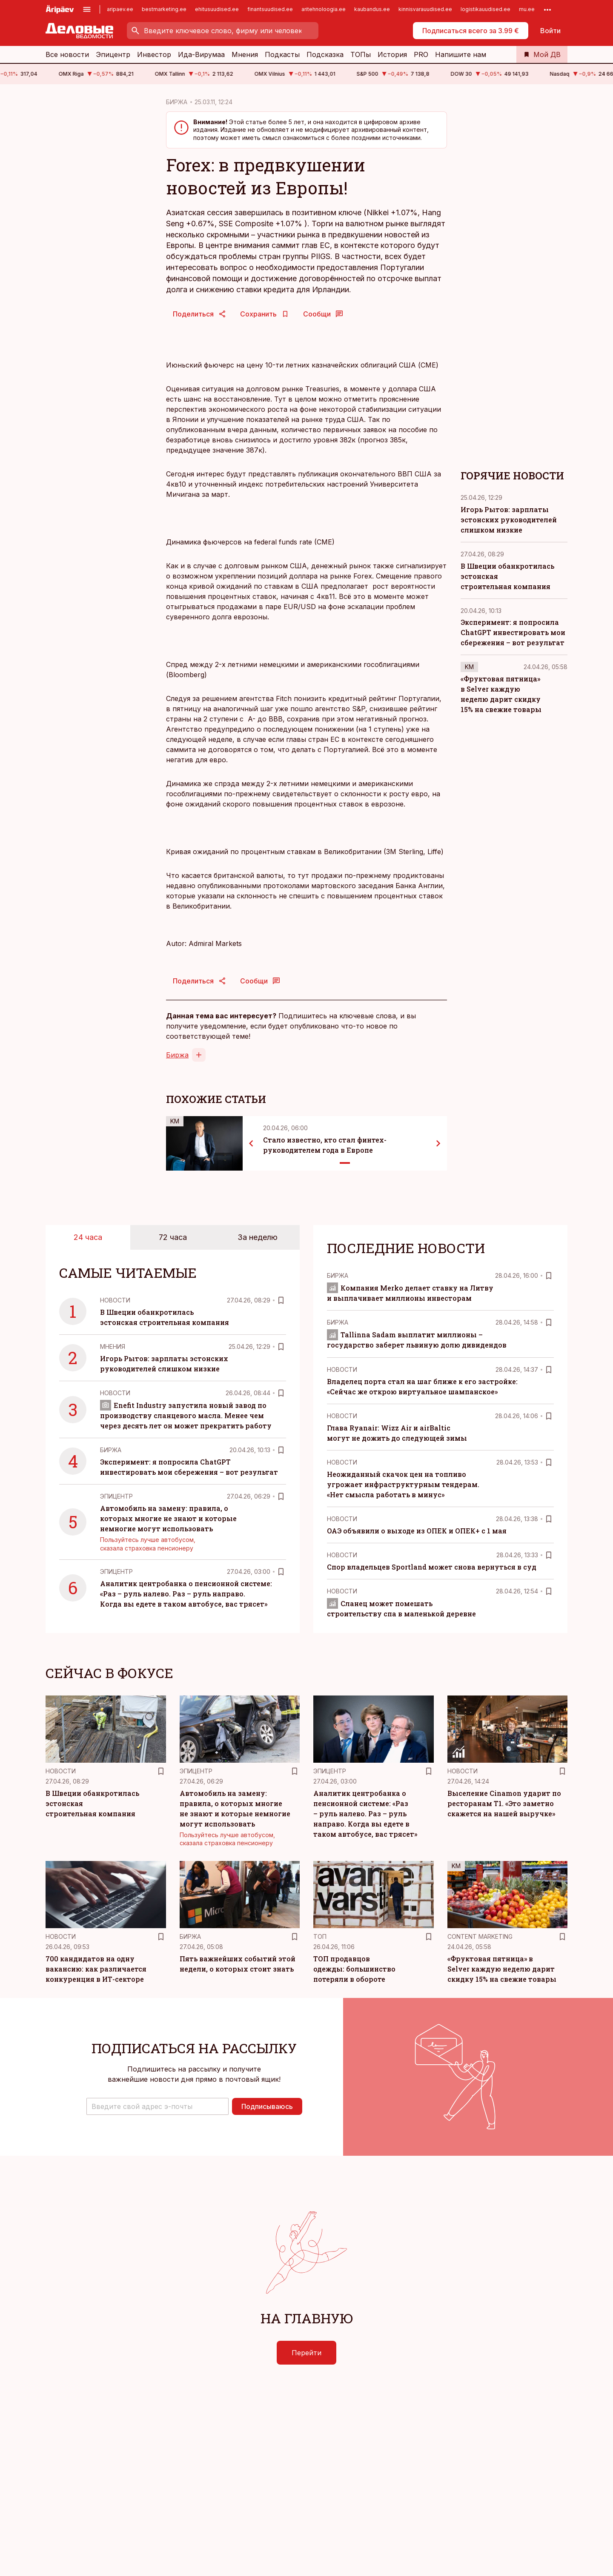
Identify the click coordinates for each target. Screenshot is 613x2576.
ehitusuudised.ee (217, 9)
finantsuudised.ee (270, 9)
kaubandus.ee (372, 9)
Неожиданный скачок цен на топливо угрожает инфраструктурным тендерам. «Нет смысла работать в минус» (403, 1484)
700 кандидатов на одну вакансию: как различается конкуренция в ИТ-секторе (96, 1968)
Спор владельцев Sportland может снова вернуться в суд (431, 1566)
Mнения (112, 1346)
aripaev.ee (120, 9)
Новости (115, 1300)
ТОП (320, 1936)
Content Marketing (480, 1936)
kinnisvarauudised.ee (425, 9)
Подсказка (325, 54)
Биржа (177, 1055)
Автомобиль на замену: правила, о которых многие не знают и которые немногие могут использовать (168, 1518)
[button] (157, 2106)
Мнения (245, 54)
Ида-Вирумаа (201, 54)
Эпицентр (113, 54)
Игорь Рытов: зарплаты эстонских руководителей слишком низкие (509, 519)
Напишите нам (460, 54)
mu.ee (527, 9)
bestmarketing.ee (164, 9)
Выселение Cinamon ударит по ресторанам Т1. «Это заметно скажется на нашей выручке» (504, 1803)
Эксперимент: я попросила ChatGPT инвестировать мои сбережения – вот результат (513, 632)
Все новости (67, 54)
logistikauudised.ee (485, 9)
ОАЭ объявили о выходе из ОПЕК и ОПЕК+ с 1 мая (417, 1530)
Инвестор (154, 54)
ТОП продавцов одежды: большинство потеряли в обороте (354, 1968)
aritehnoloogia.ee (323, 9)
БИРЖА (176, 101)
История (392, 54)
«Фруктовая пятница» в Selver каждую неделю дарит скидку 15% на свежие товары (501, 1968)
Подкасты (282, 54)
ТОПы (360, 54)
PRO (421, 54)
